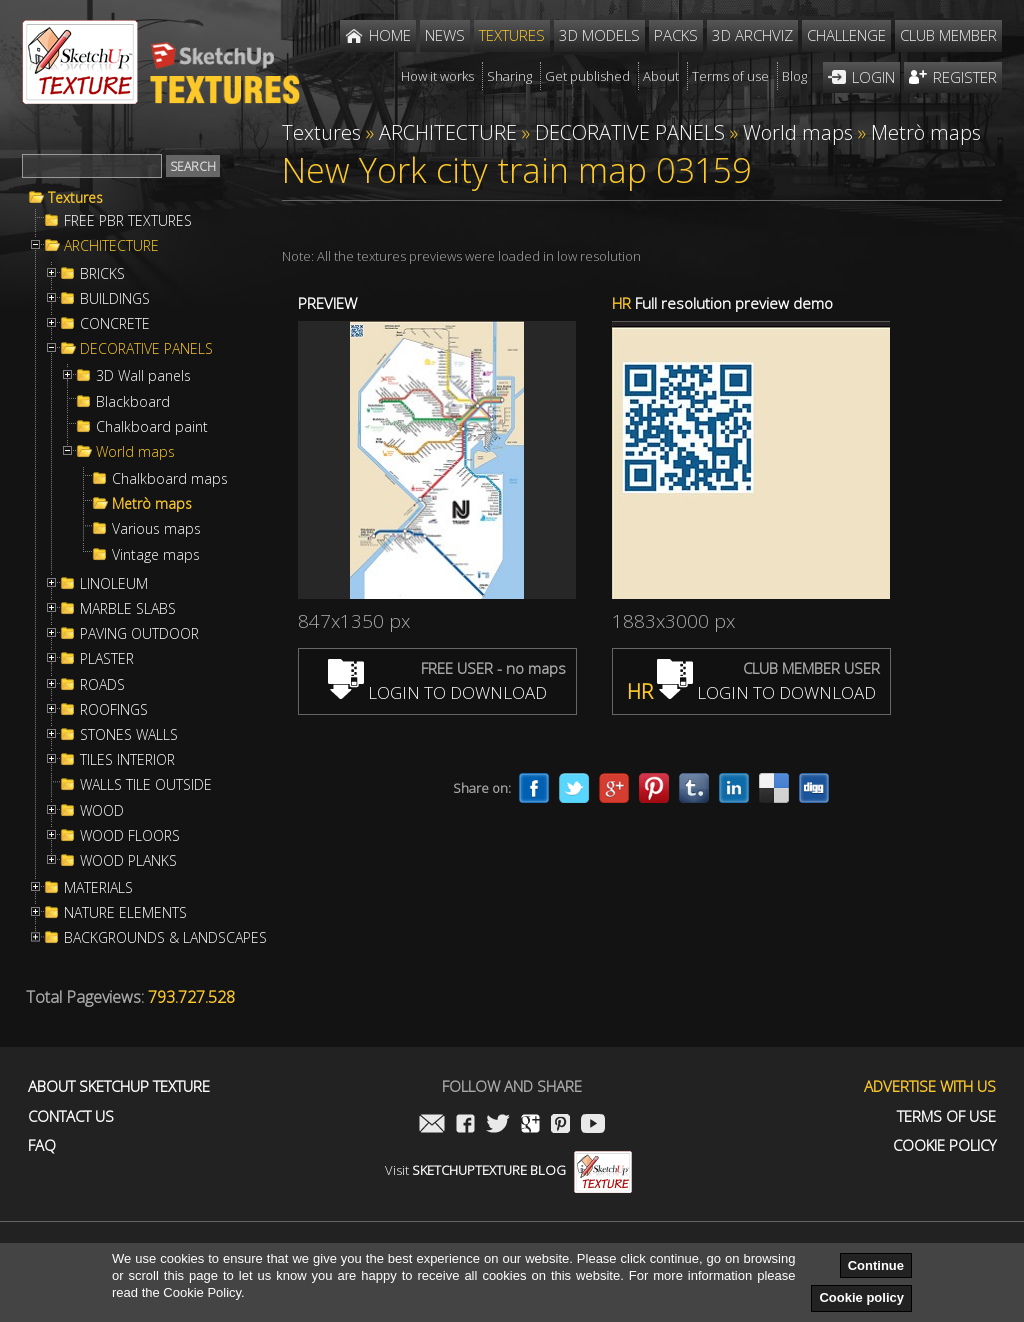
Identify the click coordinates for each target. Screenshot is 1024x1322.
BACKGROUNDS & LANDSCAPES (165, 938)
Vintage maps (156, 555)
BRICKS (102, 274)
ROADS (102, 685)
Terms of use (946, 1116)
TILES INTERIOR (127, 760)
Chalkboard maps (170, 479)
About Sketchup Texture (119, 1086)
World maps (135, 452)
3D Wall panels (143, 376)
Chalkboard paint (152, 427)
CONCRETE (115, 324)
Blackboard (133, 402)
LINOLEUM (114, 584)
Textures (75, 198)
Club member (948, 35)
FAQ (42, 1145)
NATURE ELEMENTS (125, 913)
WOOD (102, 811)
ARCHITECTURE (111, 246)
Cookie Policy (944, 1145)
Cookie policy (861, 1297)
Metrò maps (152, 504)
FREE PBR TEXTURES (128, 221)
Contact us (71, 1116)
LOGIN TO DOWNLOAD (437, 692)
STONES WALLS (129, 735)
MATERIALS (98, 888)
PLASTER (107, 659)
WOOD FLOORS (130, 836)
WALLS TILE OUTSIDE (146, 785)
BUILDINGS (115, 299)
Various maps (156, 529)
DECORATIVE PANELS (146, 349)
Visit (508, 1170)
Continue (876, 1265)
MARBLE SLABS (128, 609)
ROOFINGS (114, 710)
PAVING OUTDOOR (139, 634)
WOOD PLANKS (128, 861)
